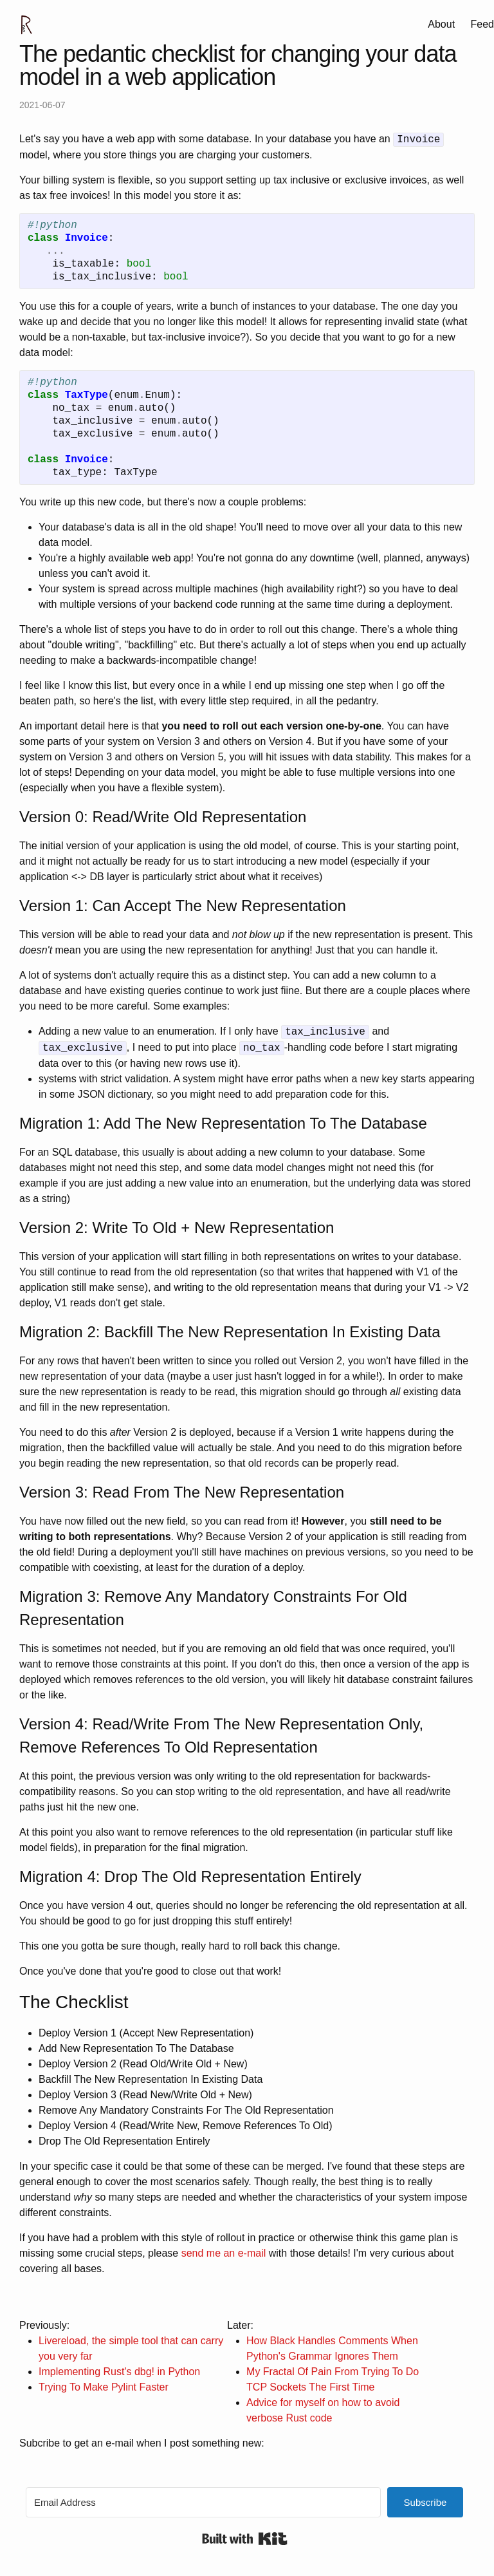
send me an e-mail (223, 2253)
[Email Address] (203, 2502)
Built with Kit (245, 2538)
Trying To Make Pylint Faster (104, 2387)
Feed (482, 24)
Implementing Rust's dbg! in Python (119, 2371)
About (441, 24)
